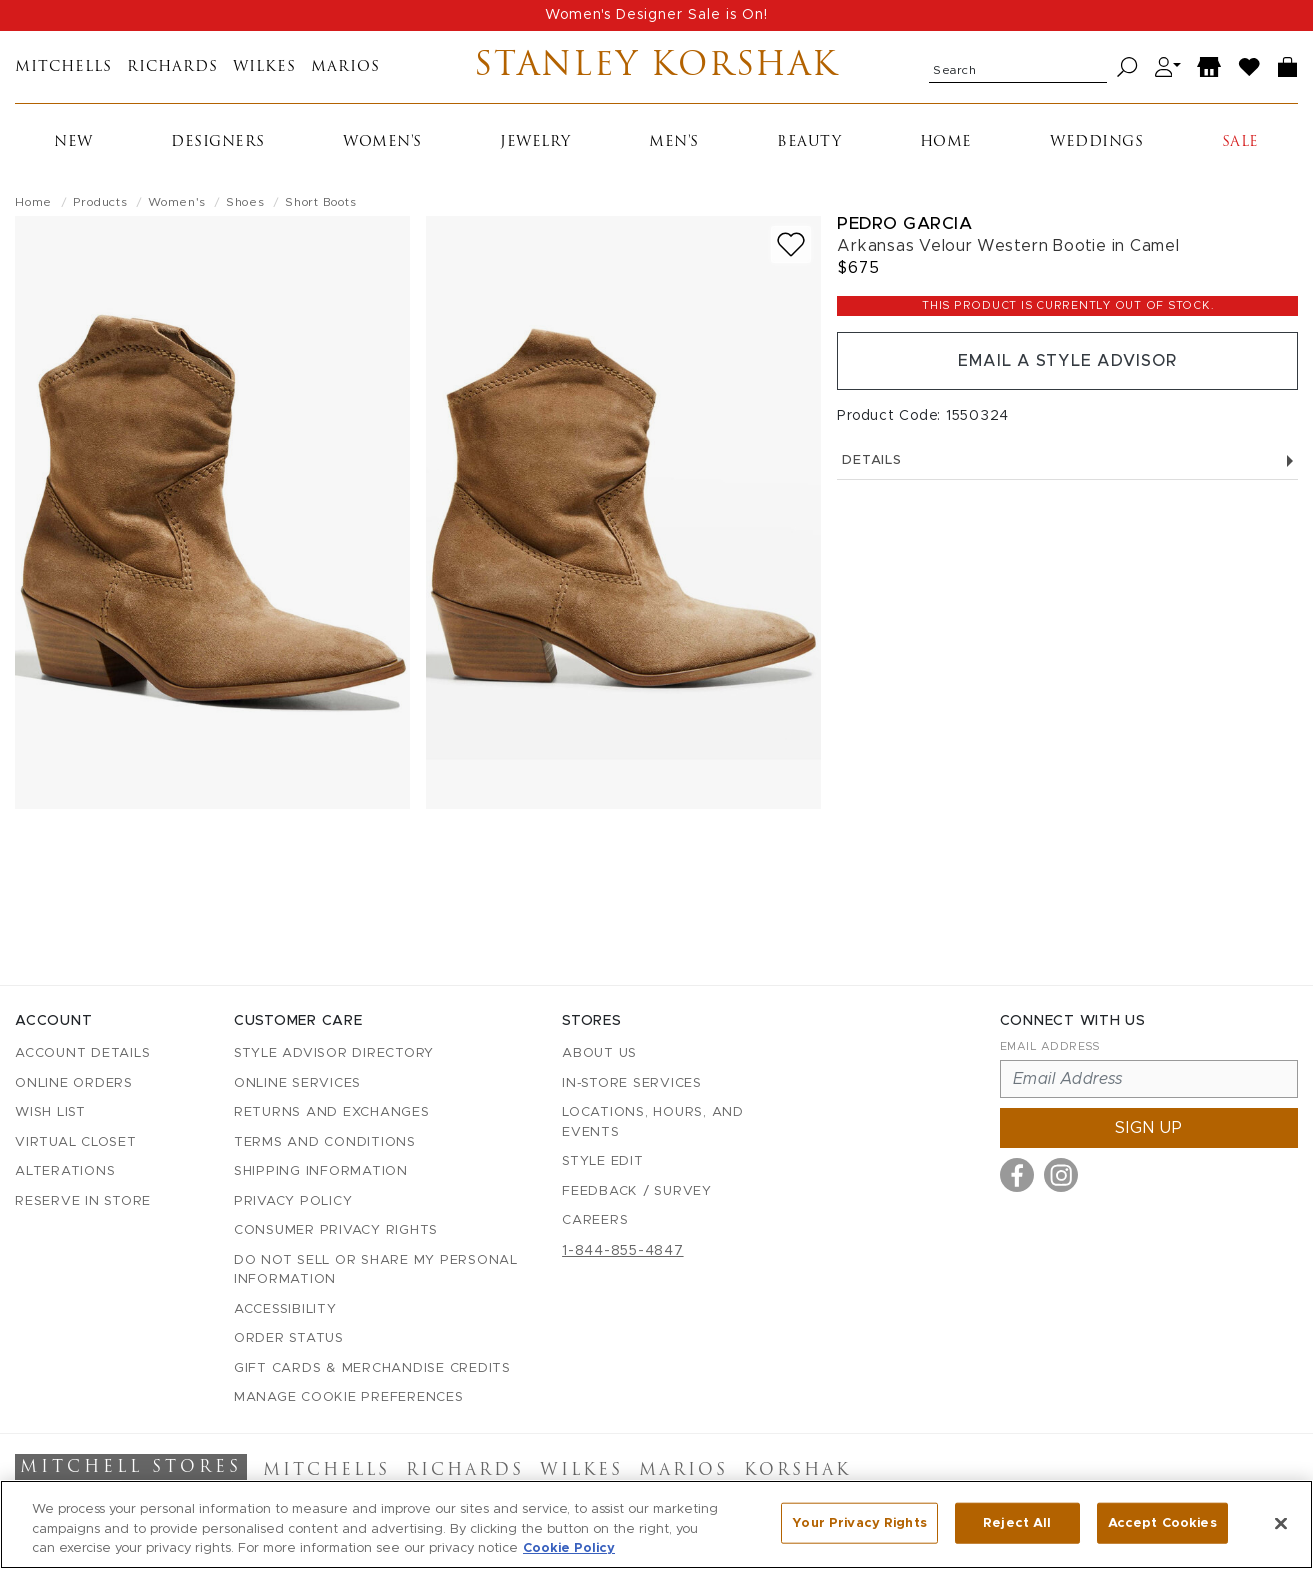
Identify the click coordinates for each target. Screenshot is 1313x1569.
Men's (674, 142)
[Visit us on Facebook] (1017, 1175)
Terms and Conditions (325, 1142)
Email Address (1050, 1046)
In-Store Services (632, 1083)
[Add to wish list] (791, 244)
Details (1067, 460)
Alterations (65, 1171)
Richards (172, 67)
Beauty (809, 142)
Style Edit (603, 1161)
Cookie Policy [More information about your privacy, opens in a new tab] (569, 1548)
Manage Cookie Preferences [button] (349, 1397)
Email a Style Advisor (1067, 361)
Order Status (289, 1338)
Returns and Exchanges (332, 1112)
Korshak (797, 1471)
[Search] (1127, 67)
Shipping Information (321, 1171)
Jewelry (535, 142)
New (73, 142)
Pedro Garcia (904, 223)
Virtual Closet (76, 1142)
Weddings (1096, 142)
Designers (218, 142)
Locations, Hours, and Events (653, 1122)
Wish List (50, 1112)
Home (946, 142)
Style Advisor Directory (334, 1053)
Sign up (1149, 1128)
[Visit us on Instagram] (1061, 1175)
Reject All (1017, 1522)
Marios (345, 67)
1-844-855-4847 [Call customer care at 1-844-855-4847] (623, 1251)
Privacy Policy (293, 1201)
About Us (599, 1053)
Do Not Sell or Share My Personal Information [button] (376, 1270)
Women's (382, 142)
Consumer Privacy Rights (336, 1230)
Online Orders (74, 1083)
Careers (595, 1220)
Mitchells (63, 67)
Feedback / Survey (637, 1191)
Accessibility (285, 1309)
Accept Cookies (1162, 1522)
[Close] (1281, 1523)
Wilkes (264, 67)
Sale (1240, 142)
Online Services (297, 1083)
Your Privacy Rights (859, 1522)
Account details (82, 1053)
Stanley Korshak (656, 67)
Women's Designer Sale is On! (656, 15)
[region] (656, 1524)
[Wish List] (1250, 67)
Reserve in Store (83, 1201)
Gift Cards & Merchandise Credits (372, 1368)
